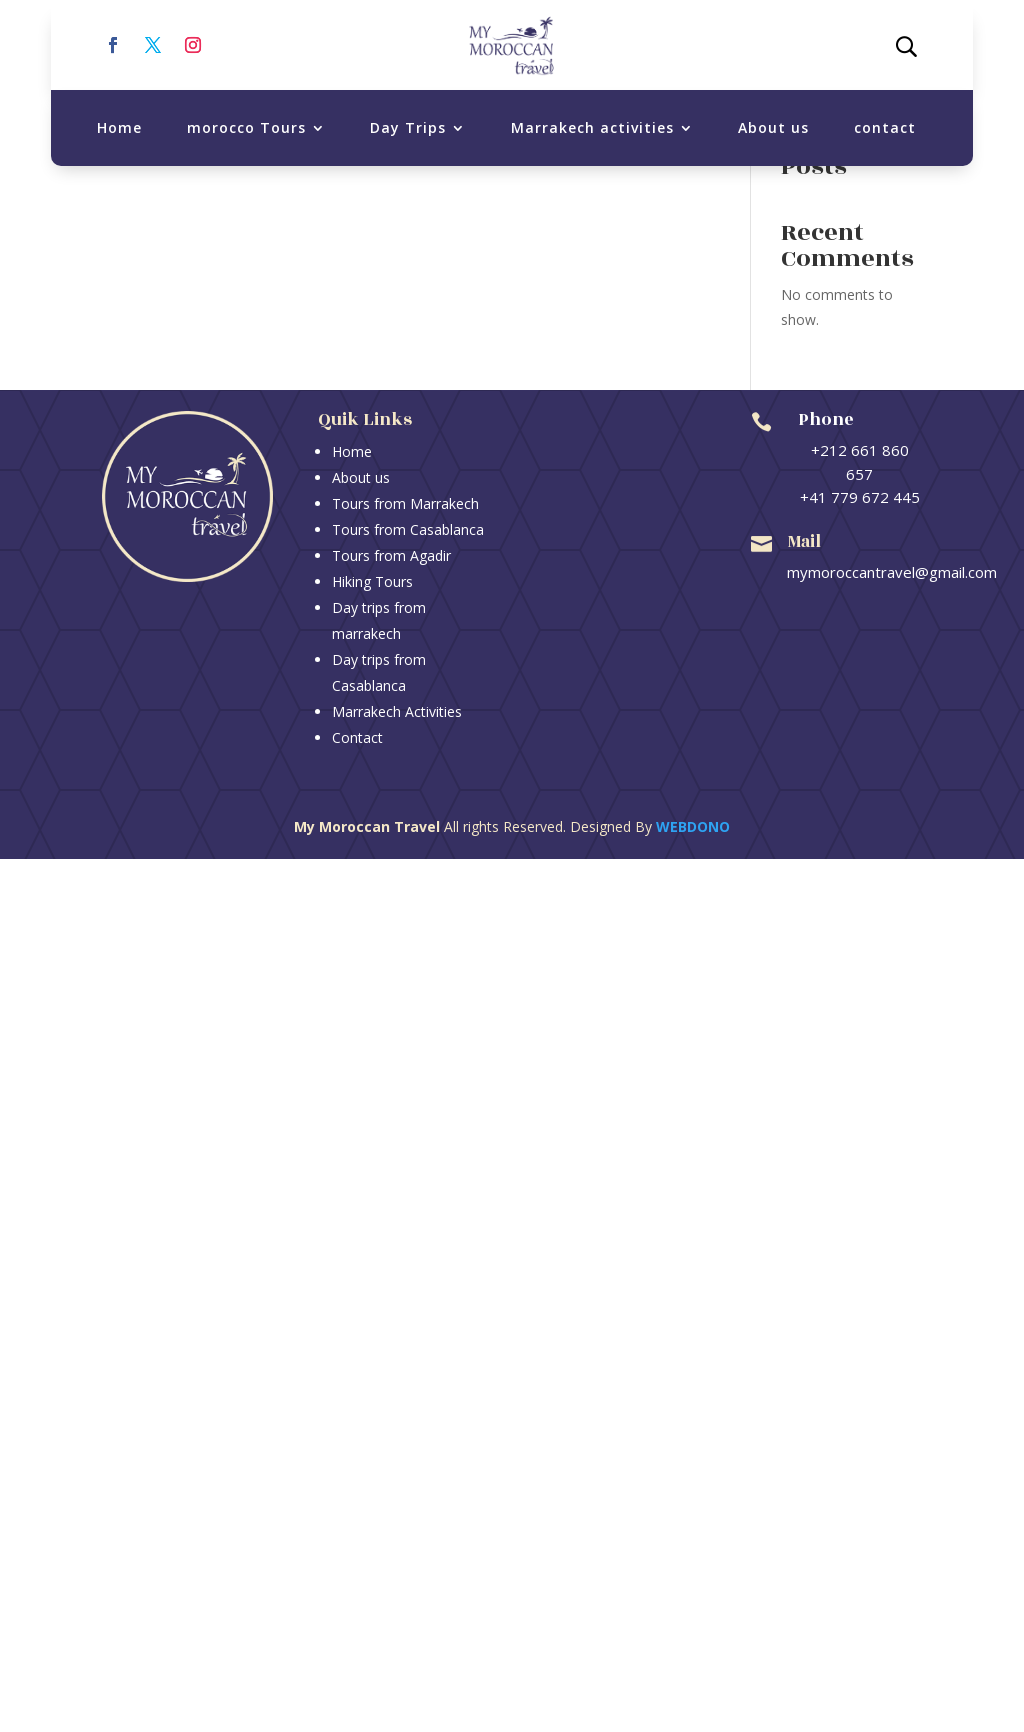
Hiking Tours (372, 581)
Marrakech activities (592, 127)
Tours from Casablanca (408, 529)
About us (773, 127)
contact (885, 127)
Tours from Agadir (391, 555)
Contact (357, 737)
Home (119, 127)
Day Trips (408, 127)
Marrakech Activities (397, 711)
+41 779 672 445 (860, 497)
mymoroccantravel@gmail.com (892, 572)
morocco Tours (246, 127)
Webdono (693, 826)
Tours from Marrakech (405, 503)
